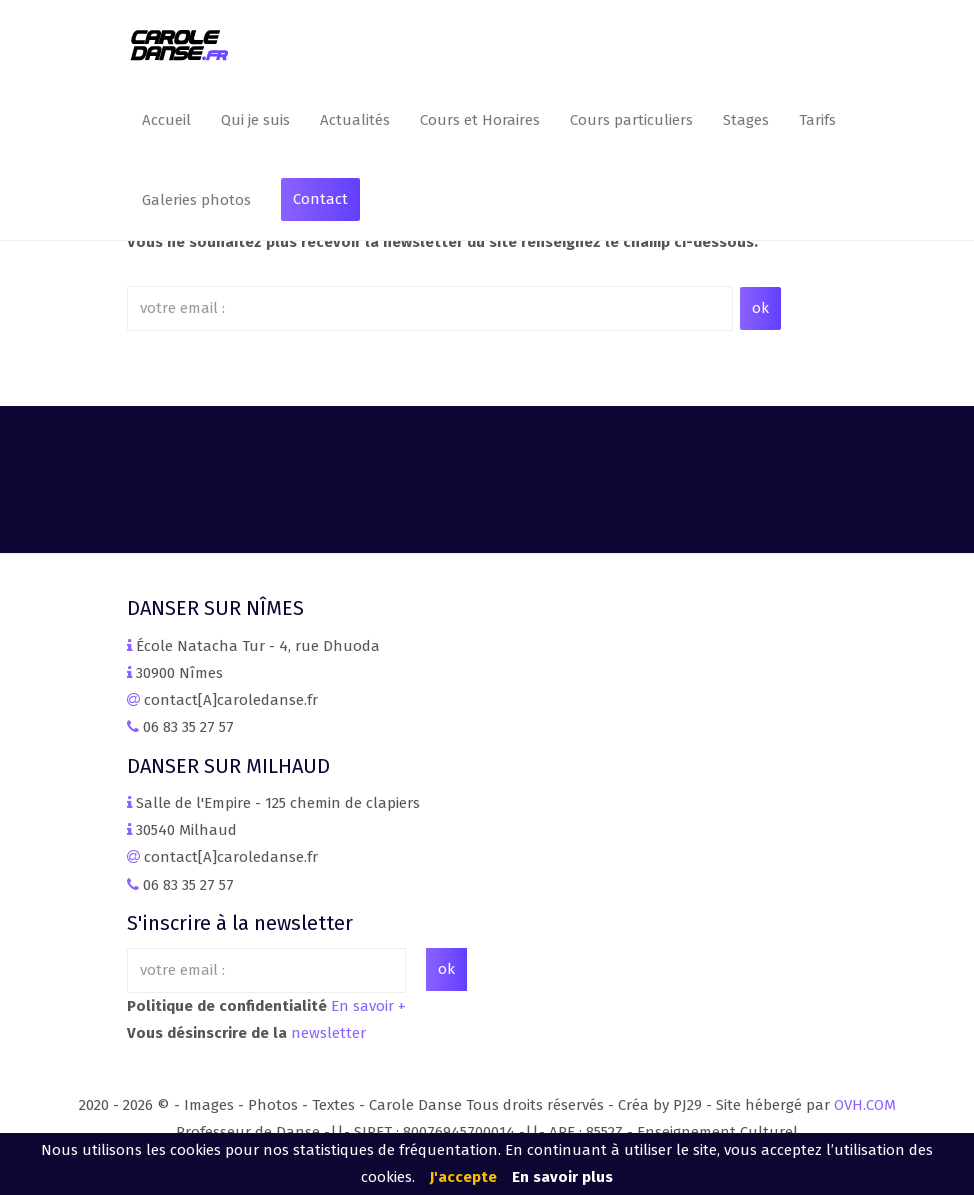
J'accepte (463, 1177)
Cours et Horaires (480, 120)
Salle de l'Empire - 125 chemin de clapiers (278, 803)
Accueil (166, 120)
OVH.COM (865, 1105)
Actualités (355, 120)
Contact (320, 199)
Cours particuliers (631, 120)
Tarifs (817, 120)
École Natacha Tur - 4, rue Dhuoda (258, 646)
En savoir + (368, 1006)
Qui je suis (255, 120)
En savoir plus (562, 1177)
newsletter (328, 1033)
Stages (746, 120)
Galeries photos (196, 200)
